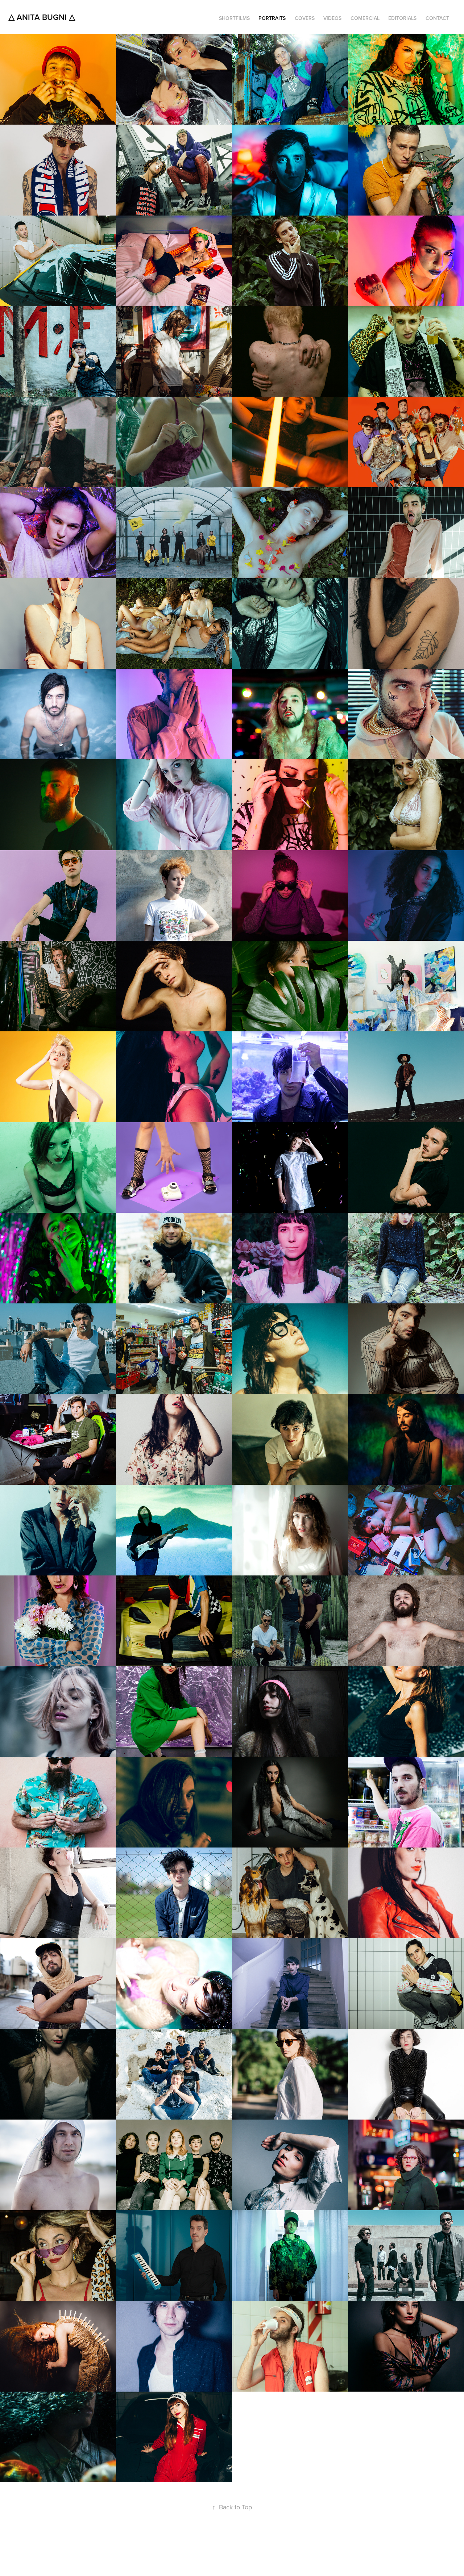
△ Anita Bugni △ (41, 17)
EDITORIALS (402, 18)
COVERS (305, 18)
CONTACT (437, 18)
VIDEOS (332, 18)
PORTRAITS (272, 18)
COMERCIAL (365, 18)
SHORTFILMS (234, 18)
